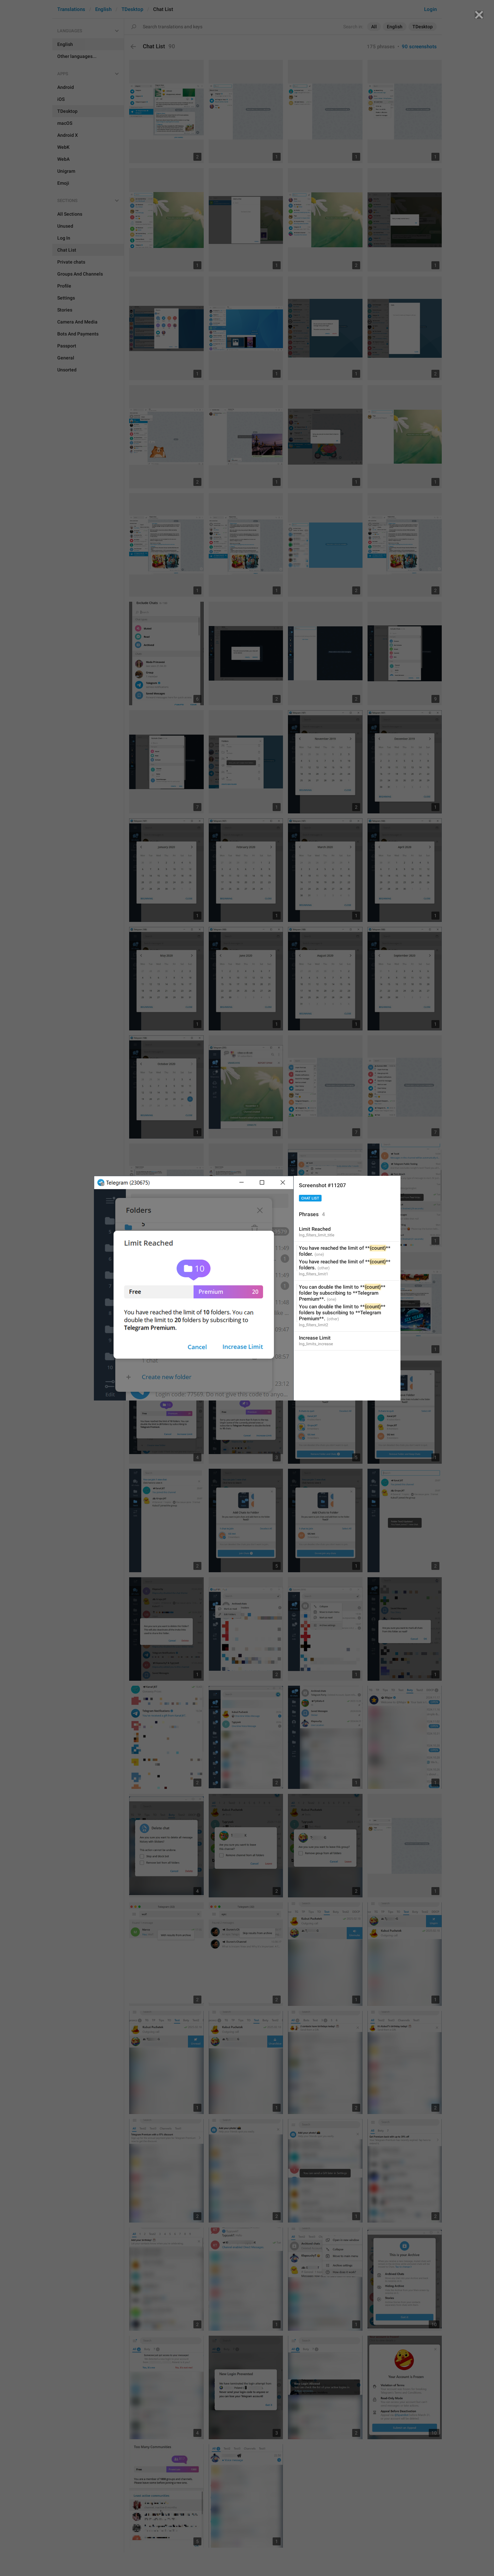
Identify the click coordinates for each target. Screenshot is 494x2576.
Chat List (310, 1198)
